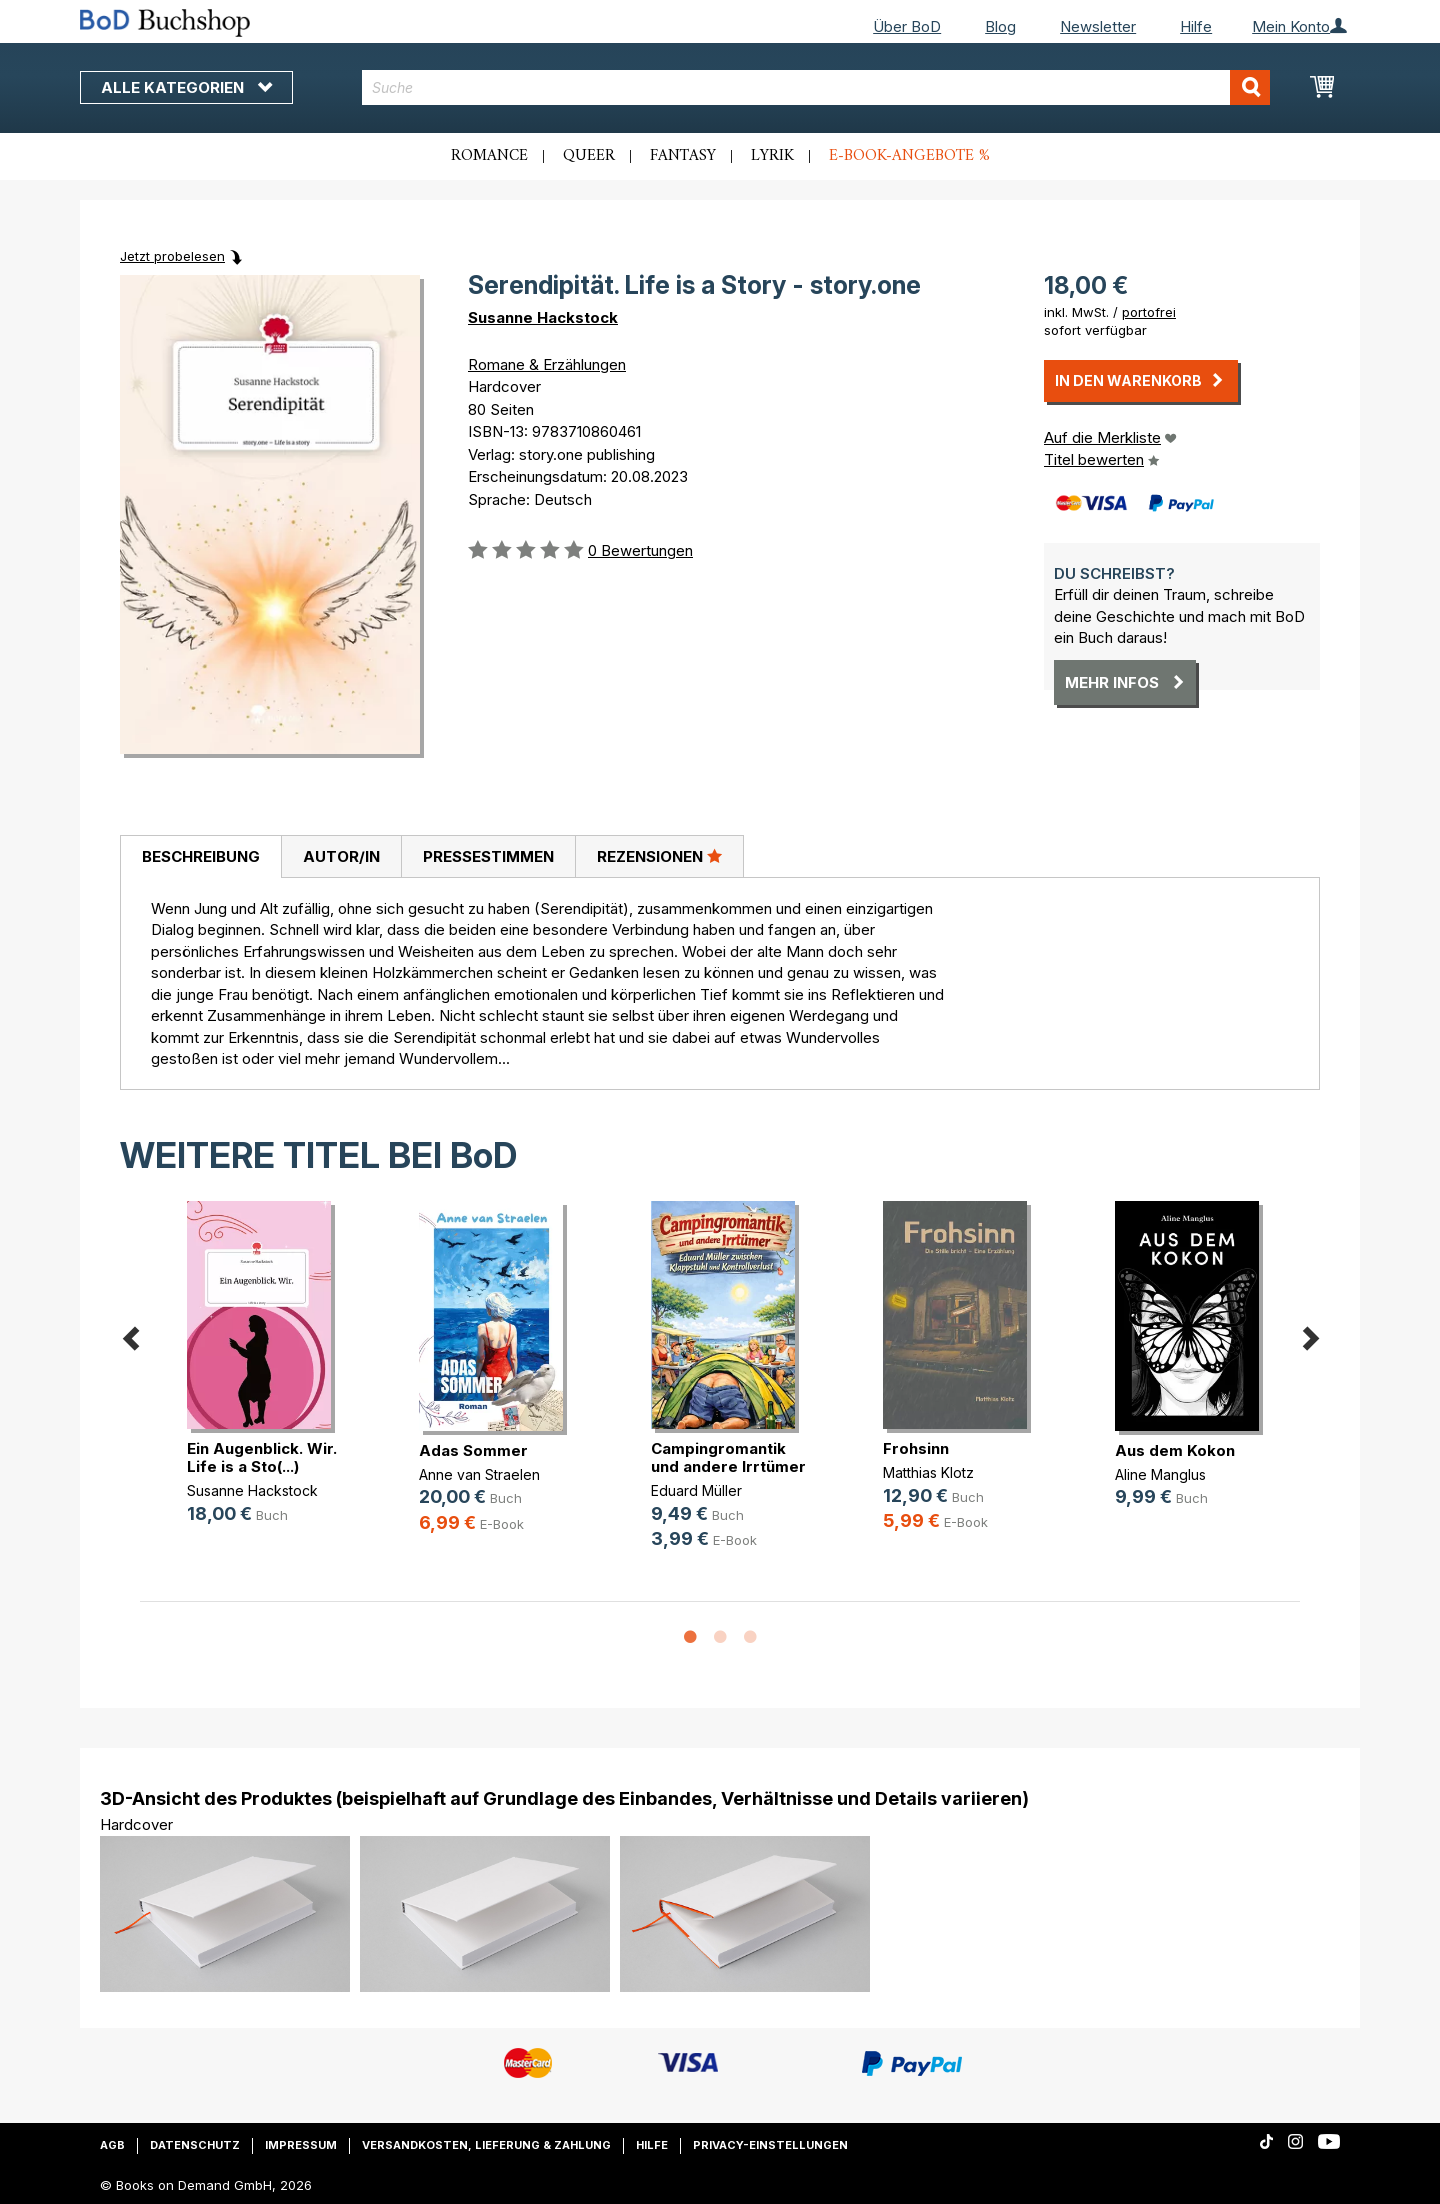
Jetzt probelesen (172, 256)
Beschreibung (201, 856)
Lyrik (772, 156)
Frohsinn (916, 1448)
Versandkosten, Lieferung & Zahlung (486, 2145)
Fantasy (683, 156)
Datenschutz (195, 2145)
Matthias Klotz (928, 1472)
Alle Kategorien (186, 87)
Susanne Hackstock (543, 317)
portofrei (1149, 312)
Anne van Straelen (479, 1474)
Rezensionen (659, 856)
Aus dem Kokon (1175, 1450)
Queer (589, 156)
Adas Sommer (473, 1450)
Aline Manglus (1160, 1474)
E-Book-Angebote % (909, 156)
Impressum (301, 2145)
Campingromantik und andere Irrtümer (728, 1457)
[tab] (200, 857)
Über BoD (907, 26)
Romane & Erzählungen (547, 364)
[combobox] (816, 87)
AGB (112, 2145)
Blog (1000, 26)
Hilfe (1196, 26)
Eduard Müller (696, 1490)
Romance (489, 156)
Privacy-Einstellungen (770, 2145)
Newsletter (1098, 26)
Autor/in (341, 856)
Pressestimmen (488, 856)
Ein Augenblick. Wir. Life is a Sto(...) (262, 1457)
